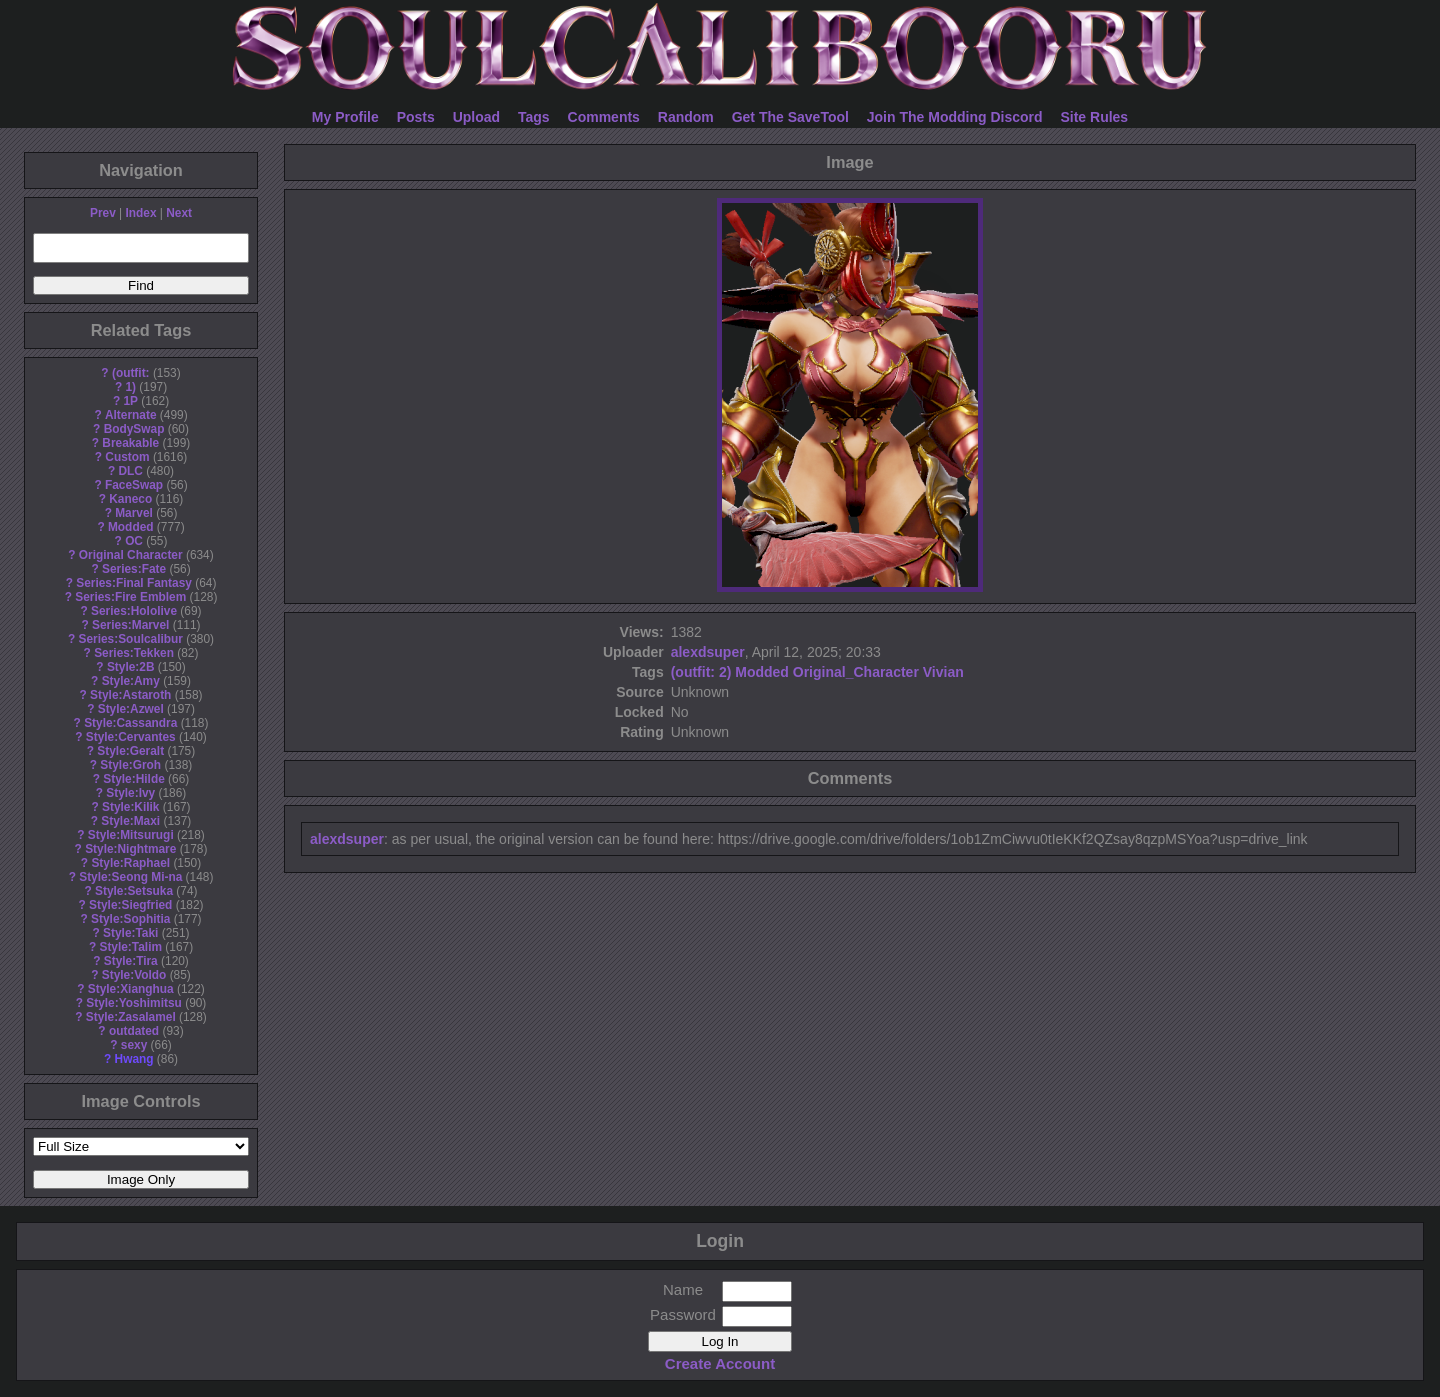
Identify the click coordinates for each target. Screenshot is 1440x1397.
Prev (103, 213)
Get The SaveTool (790, 117)
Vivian (943, 672)
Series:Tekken (134, 653)
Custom (127, 457)
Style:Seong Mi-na (130, 877)
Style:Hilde (133, 779)
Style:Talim (130, 947)
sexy (134, 1045)
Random (686, 117)
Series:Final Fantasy (134, 583)
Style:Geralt (130, 751)
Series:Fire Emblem (130, 597)
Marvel (134, 513)
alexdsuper (708, 652)
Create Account (720, 1363)
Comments (604, 117)
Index (140, 213)
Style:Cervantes (131, 737)
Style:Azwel (131, 709)
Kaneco (130, 499)
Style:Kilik (131, 807)
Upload (476, 117)
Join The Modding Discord (955, 117)
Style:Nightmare (130, 849)
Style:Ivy (130, 793)
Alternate (131, 415)
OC (134, 541)
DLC (131, 471)
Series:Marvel (130, 625)
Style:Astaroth (130, 695)
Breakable (130, 443)
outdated (134, 1031)
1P (130, 401)
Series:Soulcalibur (131, 639)
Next (179, 213)
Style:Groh (130, 765)
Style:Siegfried (130, 905)
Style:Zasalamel (131, 1017)
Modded (131, 527)
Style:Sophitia (130, 919)
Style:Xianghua (131, 989)
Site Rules (1094, 117)
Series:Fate (134, 569)
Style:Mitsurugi (131, 835)
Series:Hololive (134, 611)
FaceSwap (134, 485)
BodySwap (134, 429)
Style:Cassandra (130, 723)
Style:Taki (130, 933)
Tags (534, 117)
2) (725, 672)
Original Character (131, 555)
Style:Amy (131, 681)
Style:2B (131, 667)
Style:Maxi (130, 821)
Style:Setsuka (134, 891)
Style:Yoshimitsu (134, 1003)
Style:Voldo (134, 975)
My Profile (345, 117)
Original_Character (856, 672)
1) (130, 387)
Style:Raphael (130, 863)
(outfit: (131, 373)
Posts (416, 117)
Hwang (134, 1059)
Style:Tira (131, 961)
